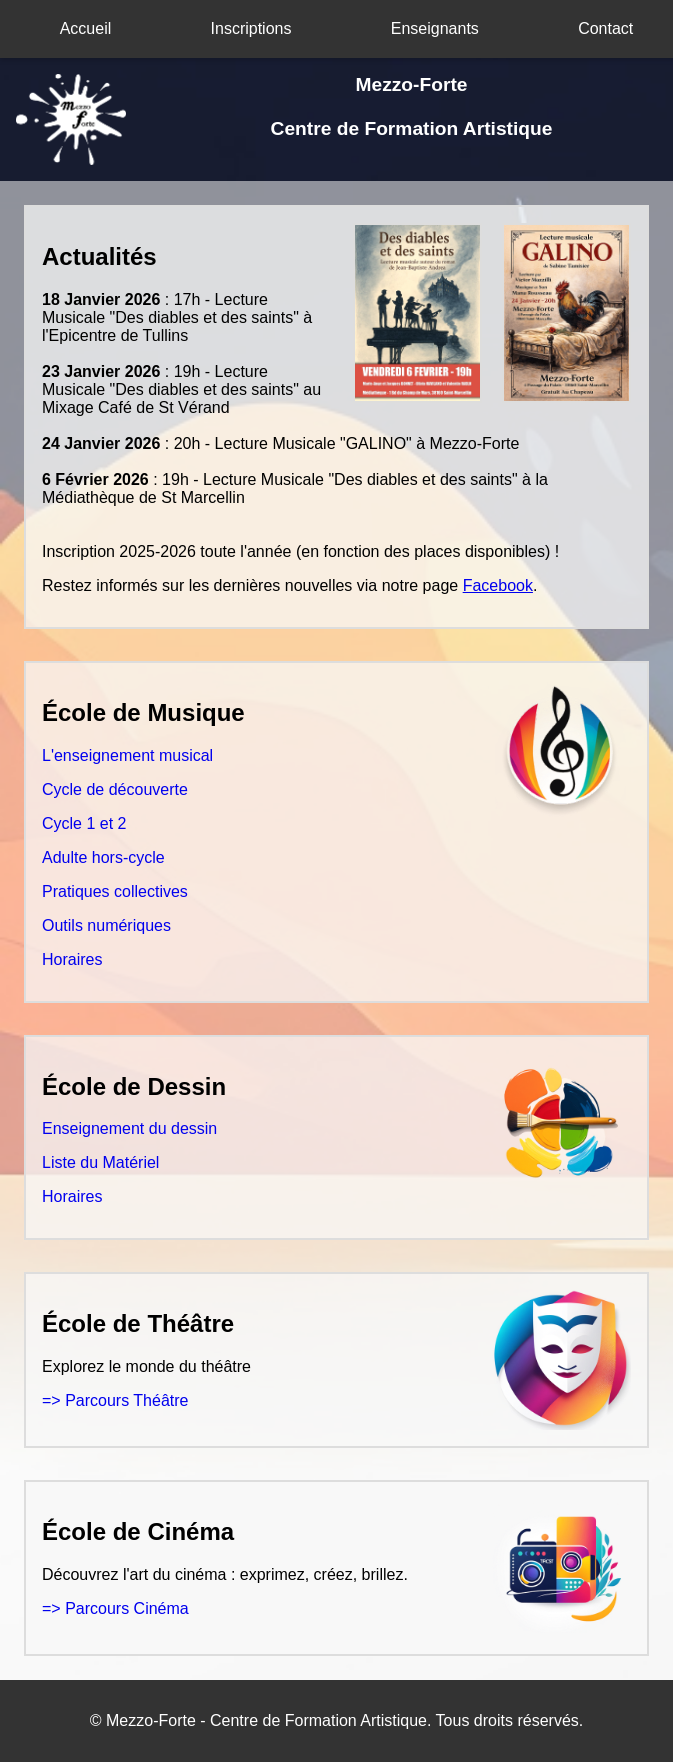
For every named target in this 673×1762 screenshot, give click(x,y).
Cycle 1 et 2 (84, 823)
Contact (605, 28)
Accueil (86, 28)
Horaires (72, 959)
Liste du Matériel (100, 1162)
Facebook (498, 585)
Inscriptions (251, 28)
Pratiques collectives (115, 891)
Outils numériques (106, 925)
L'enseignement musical (127, 755)
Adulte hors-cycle (103, 857)
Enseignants (435, 28)
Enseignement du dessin (129, 1128)
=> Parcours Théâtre (115, 1400)
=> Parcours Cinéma (115, 1608)
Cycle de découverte (115, 789)
